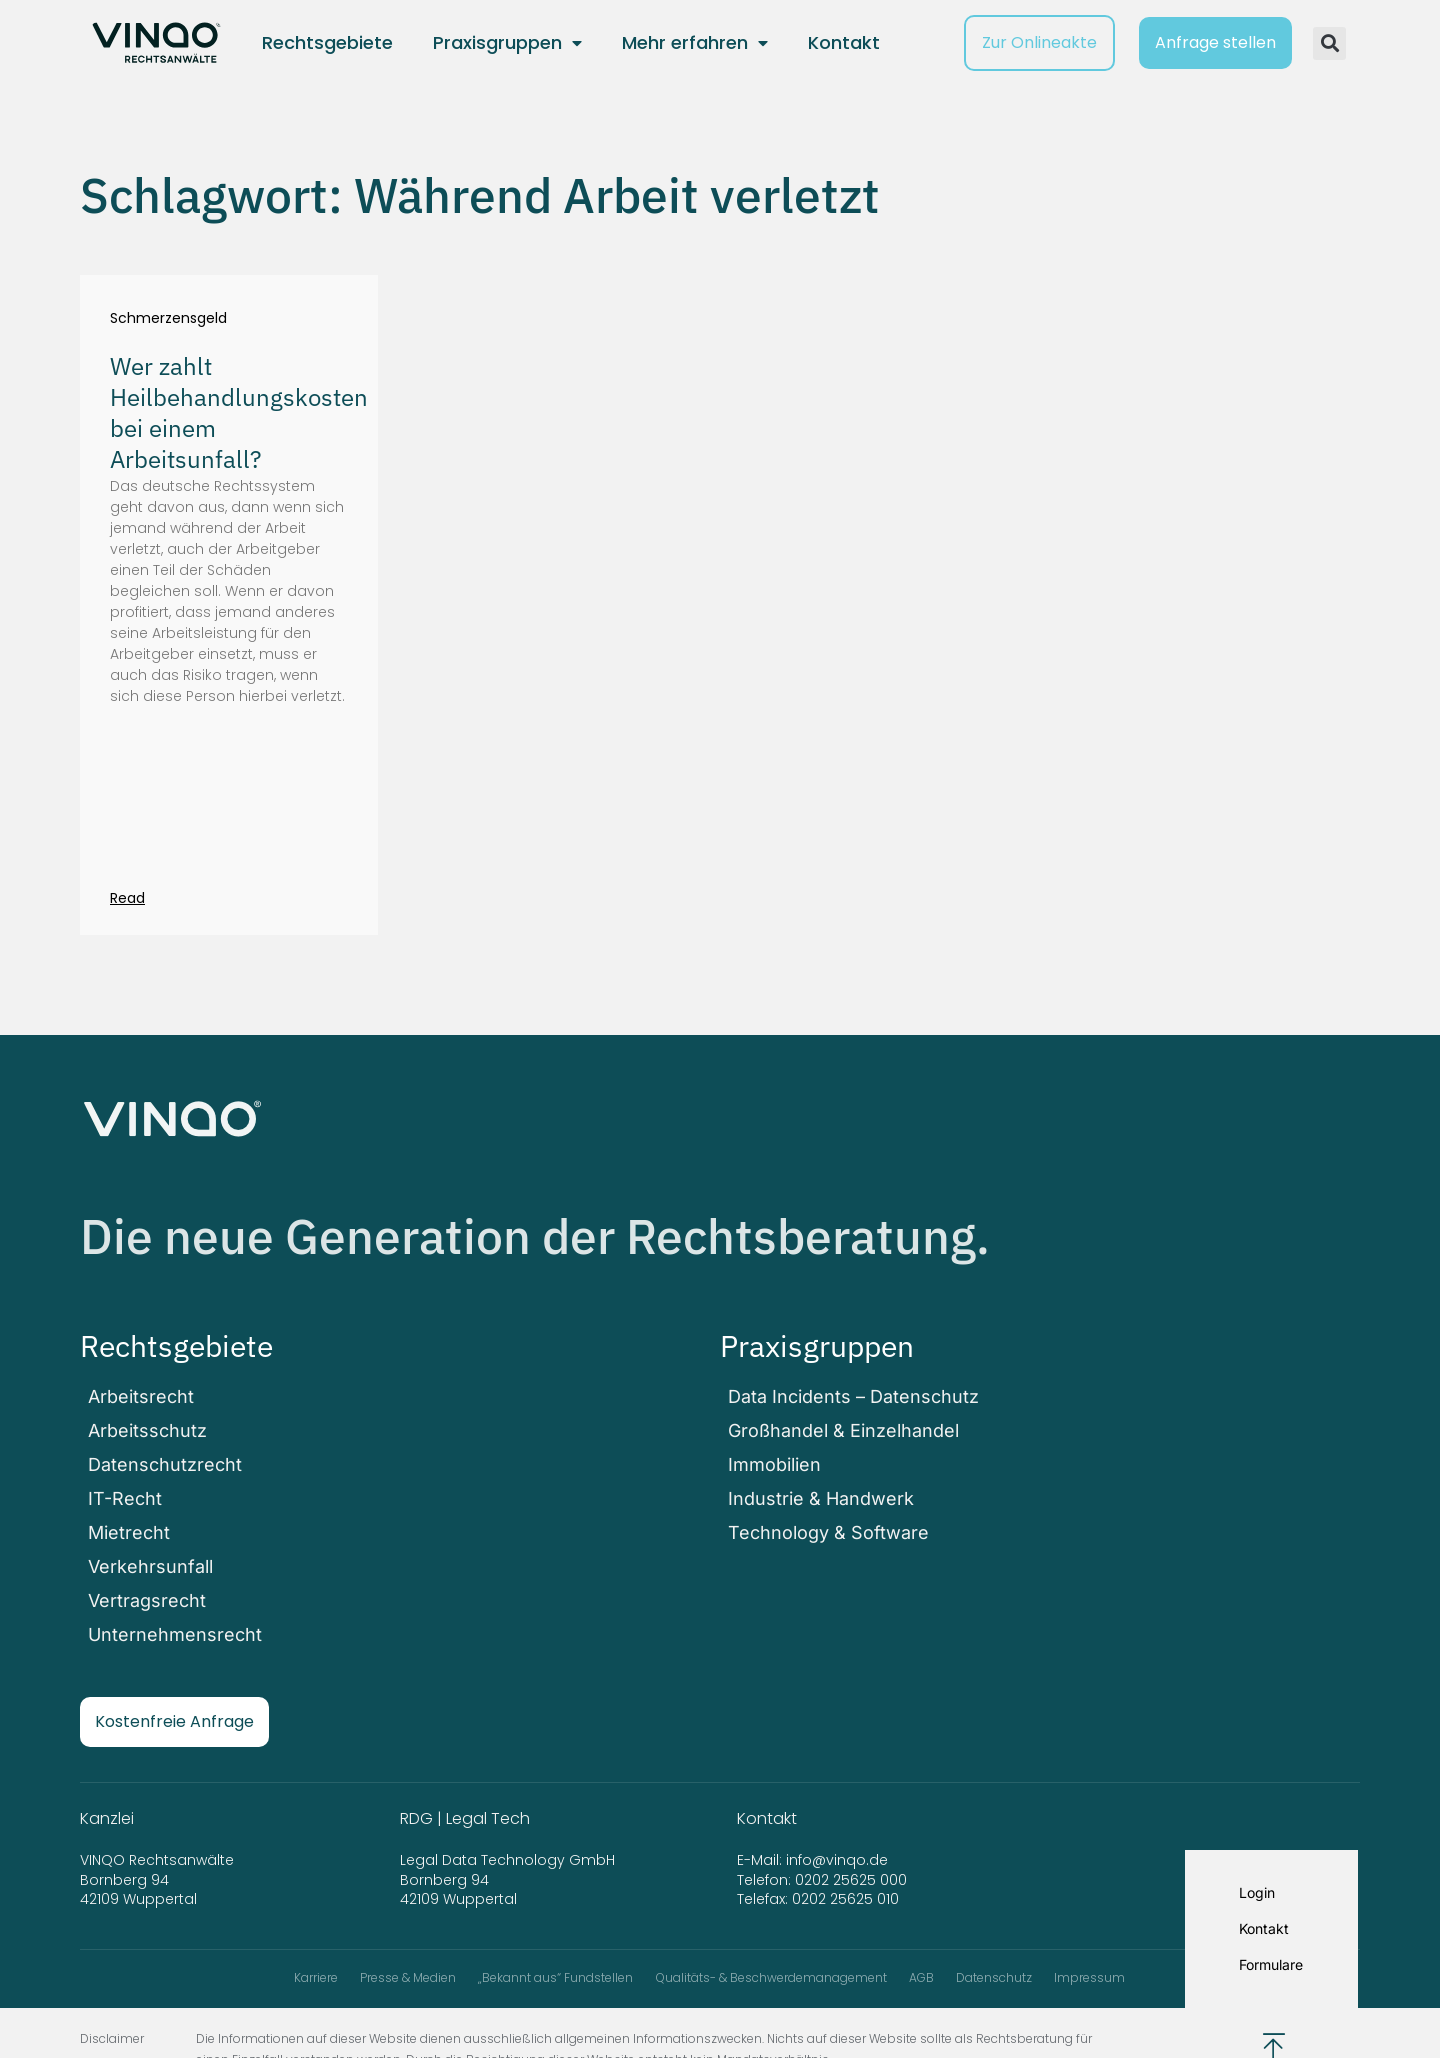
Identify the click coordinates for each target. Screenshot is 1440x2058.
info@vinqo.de (839, 1814)
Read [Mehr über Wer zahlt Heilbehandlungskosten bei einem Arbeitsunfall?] (127, 898)
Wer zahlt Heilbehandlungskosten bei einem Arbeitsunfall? (239, 413)
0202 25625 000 (851, 1834)
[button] (1329, 43)
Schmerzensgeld (168, 318)
